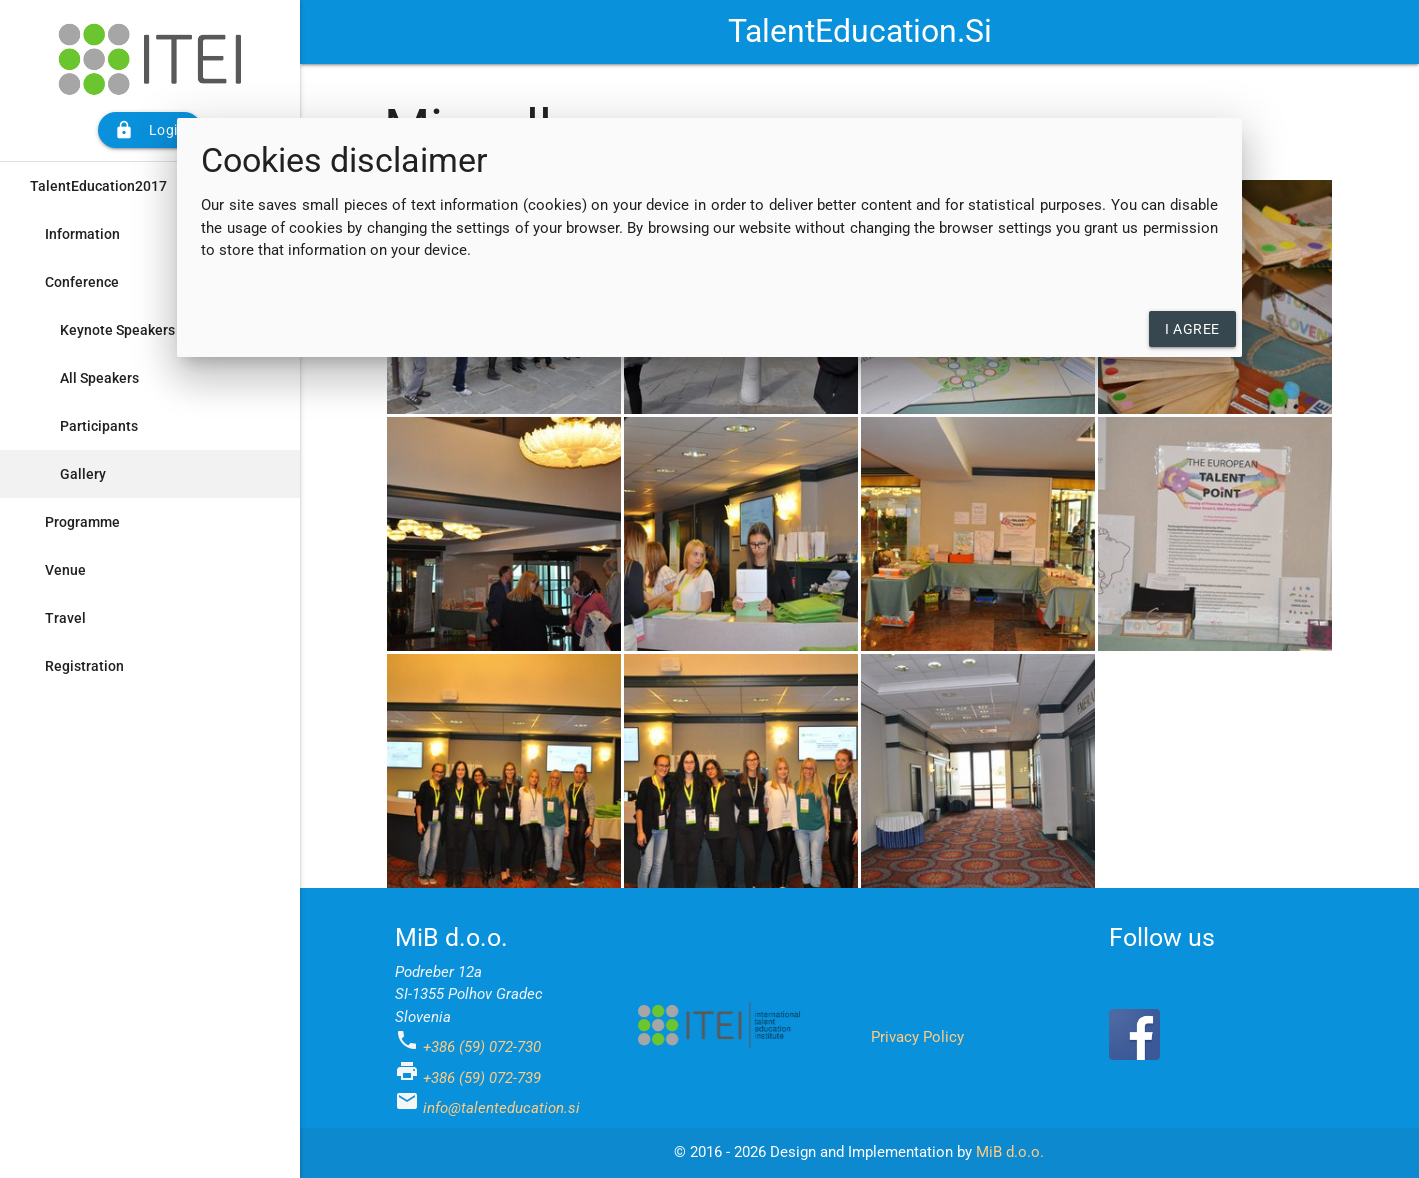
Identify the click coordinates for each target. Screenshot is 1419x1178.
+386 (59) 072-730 (482, 1047)
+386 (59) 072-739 (482, 1078)
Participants (99, 426)
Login (150, 130)
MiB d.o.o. (1010, 1152)
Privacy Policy (917, 1037)
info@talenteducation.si (501, 1108)
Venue (65, 570)
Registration (84, 666)
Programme (82, 522)
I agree (1192, 329)
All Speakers (99, 378)
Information (82, 234)
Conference (82, 282)
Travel (65, 618)
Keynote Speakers (117, 330)
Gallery (83, 474)
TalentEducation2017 (98, 186)
